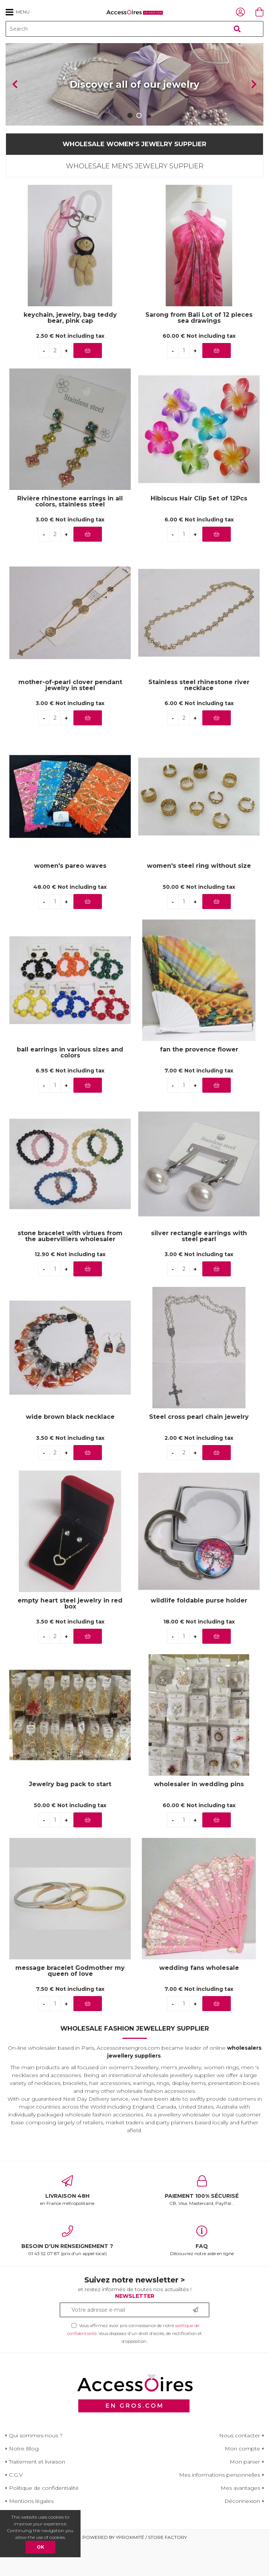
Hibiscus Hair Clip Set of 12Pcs (199, 529)
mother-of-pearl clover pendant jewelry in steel (70, 716)
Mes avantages (240, 2518)
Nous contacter (239, 2466)
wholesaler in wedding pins (199, 1815)
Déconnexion (242, 2531)
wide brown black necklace (70, 1448)
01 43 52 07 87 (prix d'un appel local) (67, 2271)
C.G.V (16, 2505)
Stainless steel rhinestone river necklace (199, 716)
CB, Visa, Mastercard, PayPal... (202, 2221)
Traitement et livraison (37, 2492)
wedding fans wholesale (199, 1999)
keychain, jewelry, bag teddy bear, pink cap (70, 349)
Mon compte (242, 2479)
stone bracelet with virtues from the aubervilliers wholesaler (70, 1267)
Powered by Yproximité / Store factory (134, 2568)
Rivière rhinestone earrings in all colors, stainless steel (70, 532)
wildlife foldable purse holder (199, 1631)
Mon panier (245, 2492)
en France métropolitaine (67, 2221)
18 (199, 1652)
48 (70, 918)
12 (70, 1285)
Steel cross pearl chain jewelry (199, 1448)
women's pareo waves (70, 897)
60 (199, 367)
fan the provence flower (199, 1080)
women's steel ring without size (199, 897)
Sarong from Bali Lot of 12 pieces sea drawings (199, 349)
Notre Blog (24, 2479)
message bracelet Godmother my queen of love (70, 2002)
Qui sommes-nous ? (36, 2466)
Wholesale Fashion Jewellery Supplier (134, 2059)
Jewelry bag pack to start (70, 1815)
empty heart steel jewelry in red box (70, 1634)
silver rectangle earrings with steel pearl (199, 1267)
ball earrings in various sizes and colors (70, 1083)
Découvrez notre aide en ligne (202, 2271)
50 (199, 918)
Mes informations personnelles (219, 2505)
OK (40, 2547)
